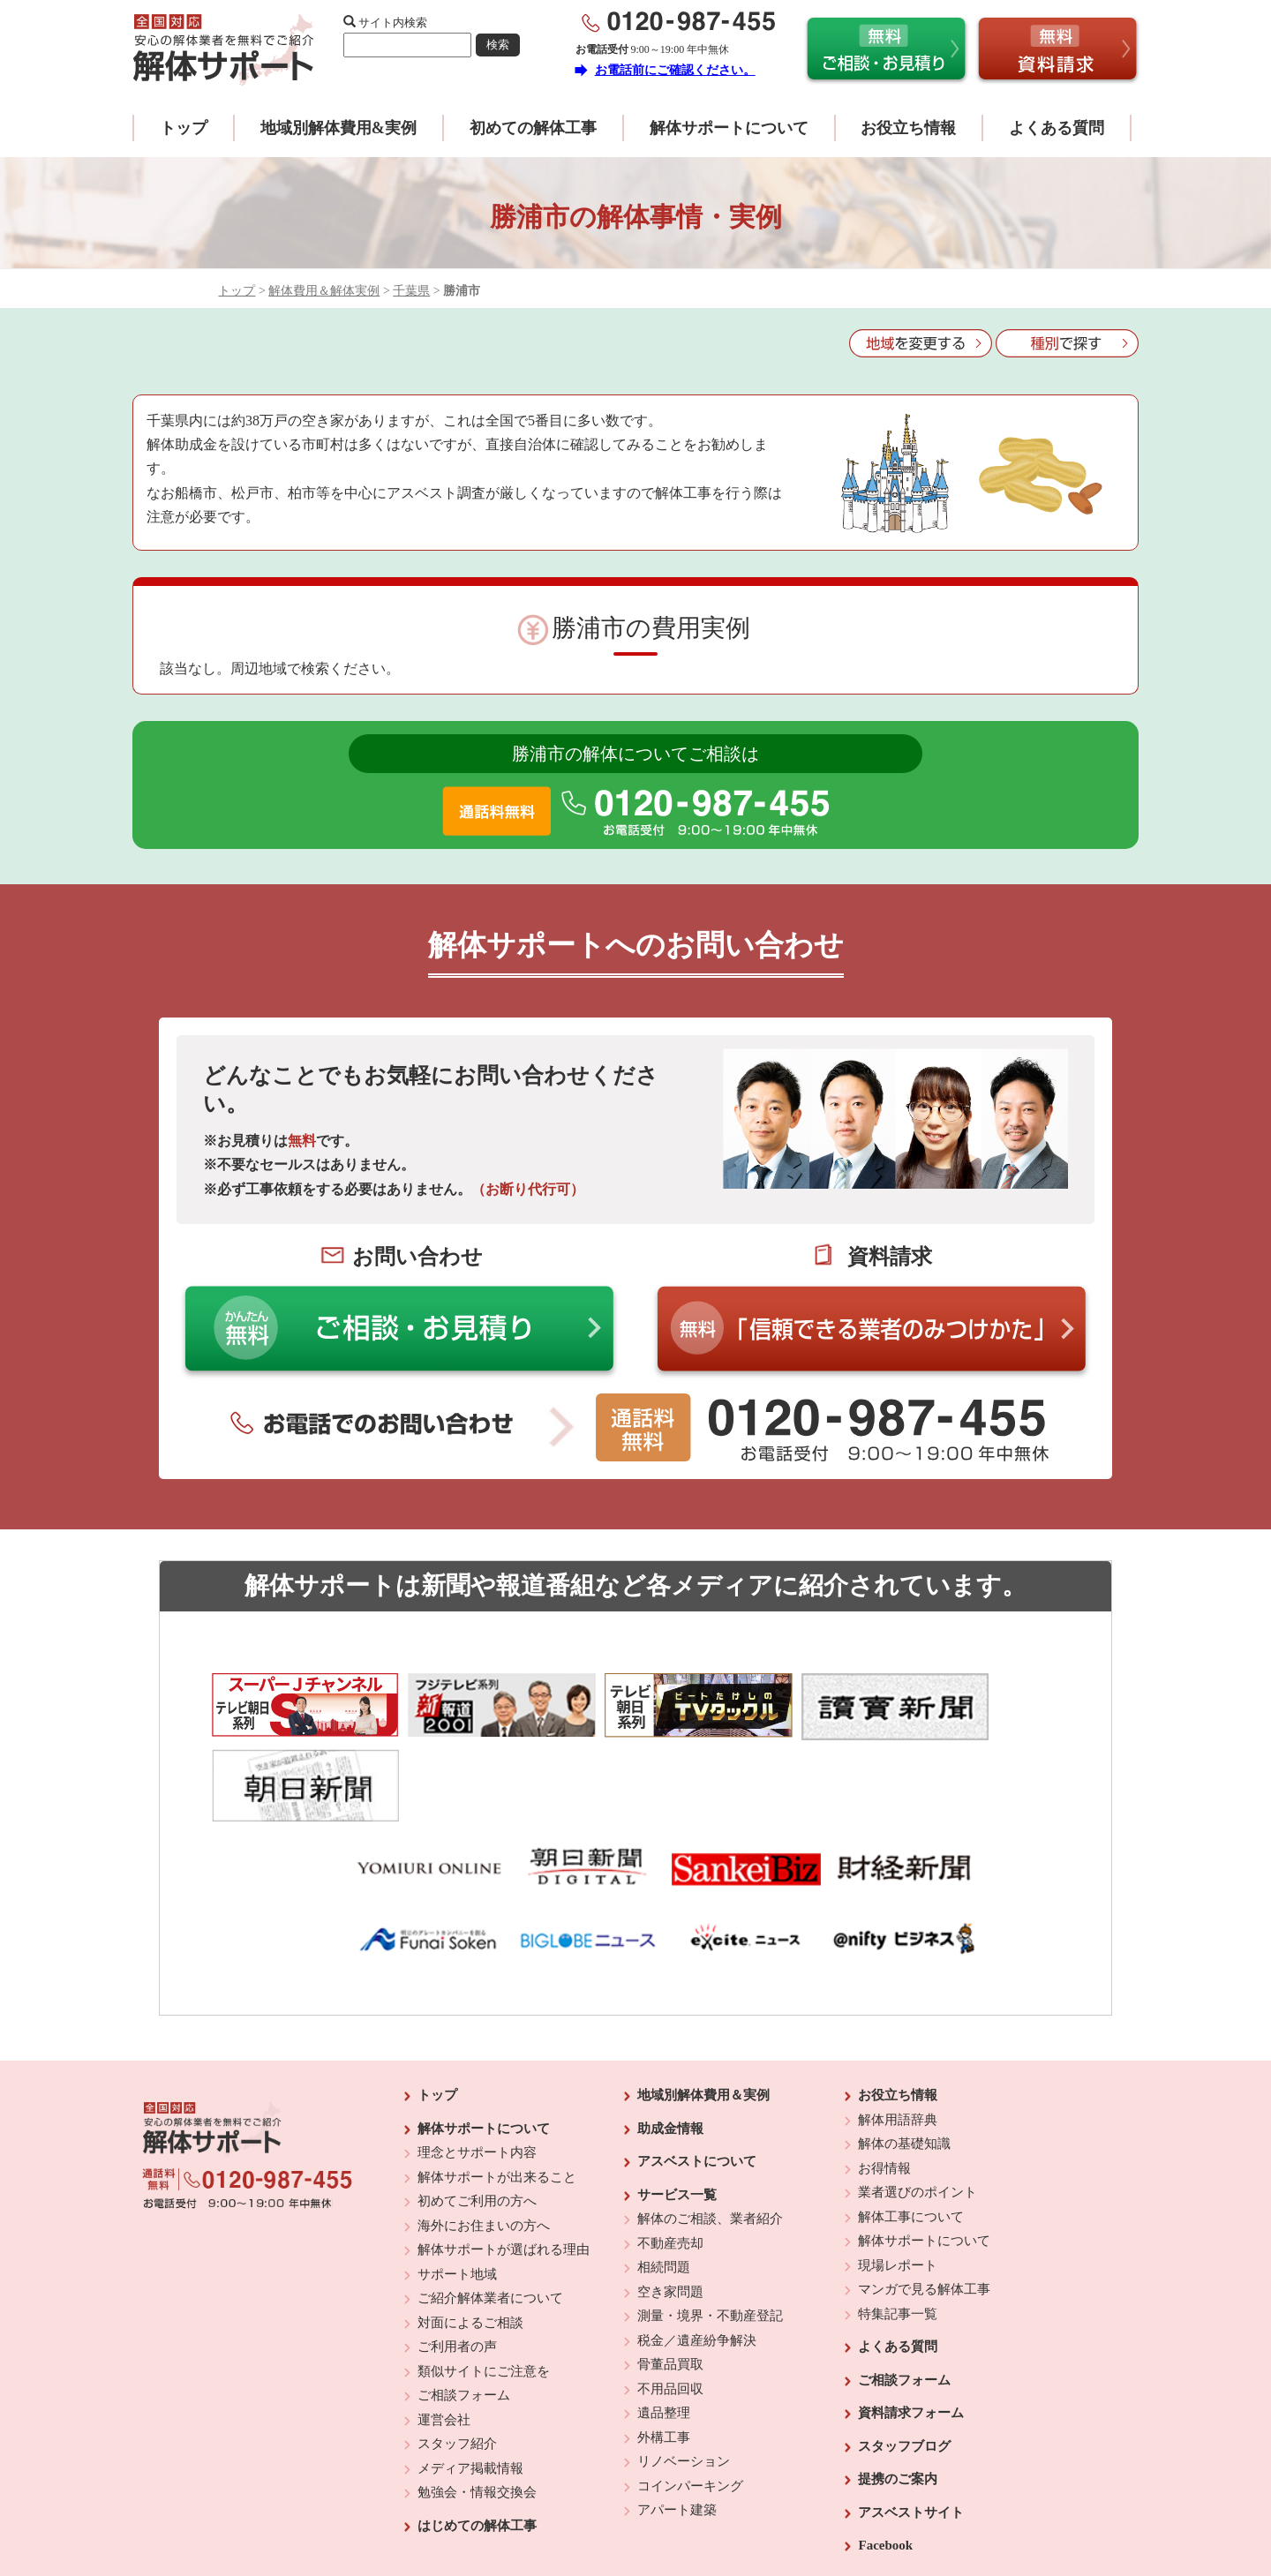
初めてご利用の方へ (477, 2106)
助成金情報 (670, 2033)
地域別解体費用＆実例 (703, 2000)
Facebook (885, 2450)
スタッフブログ (904, 2351)
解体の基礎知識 (904, 2048)
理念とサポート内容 (477, 2057)
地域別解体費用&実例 (338, 128)
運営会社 (443, 2324)
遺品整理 (663, 2317)
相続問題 (663, 2172)
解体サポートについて (729, 128)
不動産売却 (670, 2148)
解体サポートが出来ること (496, 2082)
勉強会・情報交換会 (477, 2397)
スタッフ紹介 (457, 2348)
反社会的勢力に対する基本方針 (621, 2515)
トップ (183, 128)
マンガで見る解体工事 (924, 2194)
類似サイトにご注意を (483, 2276)
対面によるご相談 (470, 2227)
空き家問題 (670, 2196)
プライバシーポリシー (756, 2515)
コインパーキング (690, 2391)
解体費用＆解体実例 (324, 290)
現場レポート (897, 2170)
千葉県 (411, 290)
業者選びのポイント (917, 2097)
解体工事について (911, 2121)
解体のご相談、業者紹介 (710, 2123)
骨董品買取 (670, 2269)
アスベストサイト (911, 2417)
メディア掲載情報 (470, 2373)
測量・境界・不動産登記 (710, 2220)
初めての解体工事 (533, 128)
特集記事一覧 (897, 2219)
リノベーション (683, 2366)
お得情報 (884, 2073)
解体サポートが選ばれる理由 (503, 2154)
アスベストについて (696, 2066)
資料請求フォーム (911, 2317)
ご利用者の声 (457, 2251)
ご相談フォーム (463, 2300)
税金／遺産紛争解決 (696, 2245)
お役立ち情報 (908, 128)
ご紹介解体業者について (490, 2203)
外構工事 (663, 2342)
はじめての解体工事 (477, 2430)
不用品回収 (670, 2294)
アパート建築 (677, 2414)
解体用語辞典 (897, 2024)
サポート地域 (457, 2179)
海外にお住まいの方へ (483, 2130)
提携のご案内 (897, 2384)
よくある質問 (1056, 128)
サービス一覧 (677, 2099)
